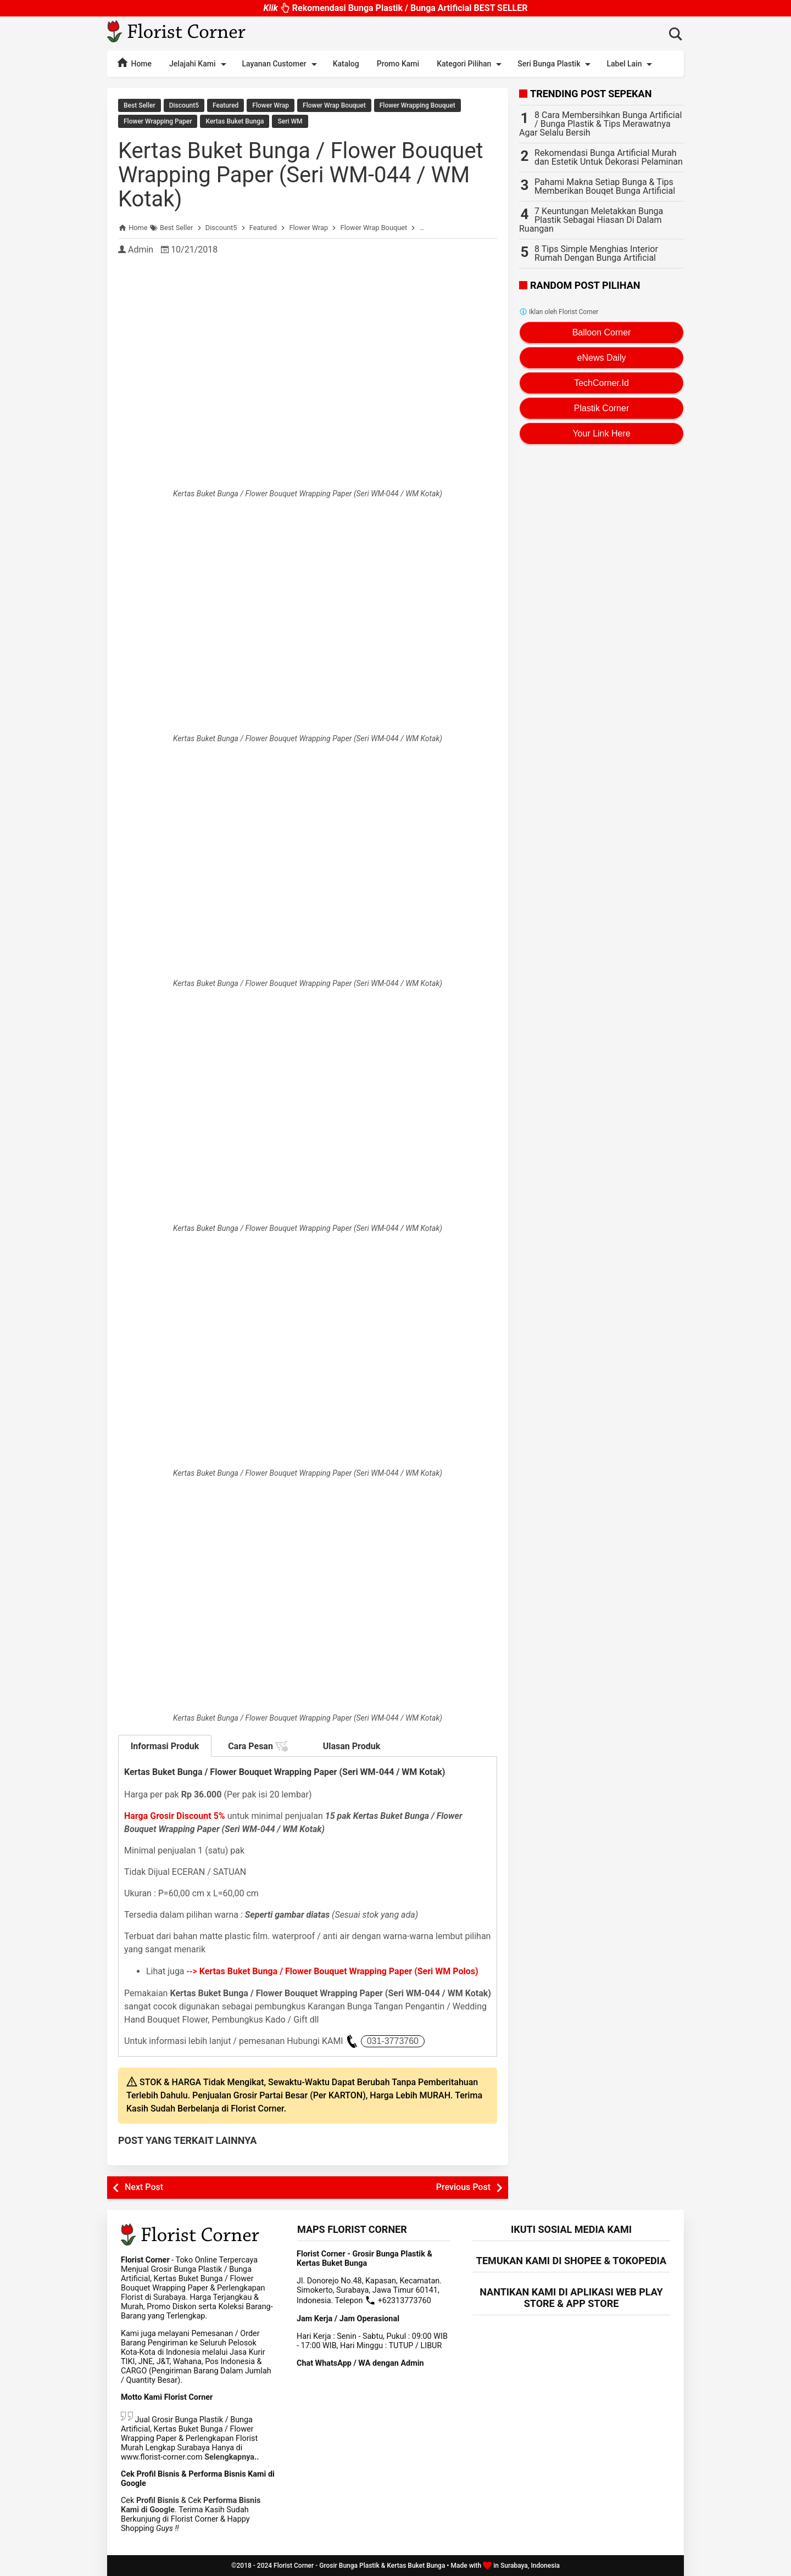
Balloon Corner (601, 332)
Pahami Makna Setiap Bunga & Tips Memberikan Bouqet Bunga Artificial (604, 186)
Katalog (346, 63)
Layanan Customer (281, 64)
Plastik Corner (601, 408)
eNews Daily (601, 357)
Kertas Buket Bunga (234, 121)
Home (134, 62)
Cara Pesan (258, 1746)
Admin (140, 249)
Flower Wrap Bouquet (334, 105)
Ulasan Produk (352, 1746)
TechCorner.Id (601, 383)
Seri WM (289, 121)
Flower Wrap (270, 105)
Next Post (144, 2187)
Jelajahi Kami (199, 64)
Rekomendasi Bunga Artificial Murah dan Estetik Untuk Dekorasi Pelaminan (608, 157)
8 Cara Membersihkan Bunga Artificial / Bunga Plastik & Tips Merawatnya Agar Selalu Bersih (600, 124)
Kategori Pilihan (471, 64)
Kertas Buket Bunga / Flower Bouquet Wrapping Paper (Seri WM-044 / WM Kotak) (300, 175)
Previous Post (463, 2187)
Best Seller (139, 105)
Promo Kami (398, 63)
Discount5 (184, 105)
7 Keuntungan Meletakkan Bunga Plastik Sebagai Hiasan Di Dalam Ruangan (591, 220)
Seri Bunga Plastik (555, 64)
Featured (225, 105)
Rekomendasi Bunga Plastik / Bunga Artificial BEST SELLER (395, 5)
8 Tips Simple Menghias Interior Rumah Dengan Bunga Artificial (596, 253)
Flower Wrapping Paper (158, 121)
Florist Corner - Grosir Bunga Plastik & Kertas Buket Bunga (359, 2565)
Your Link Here (601, 433)
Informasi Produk (165, 1746)
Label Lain (631, 64)
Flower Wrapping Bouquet (417, 105)
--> (332, 1971)
